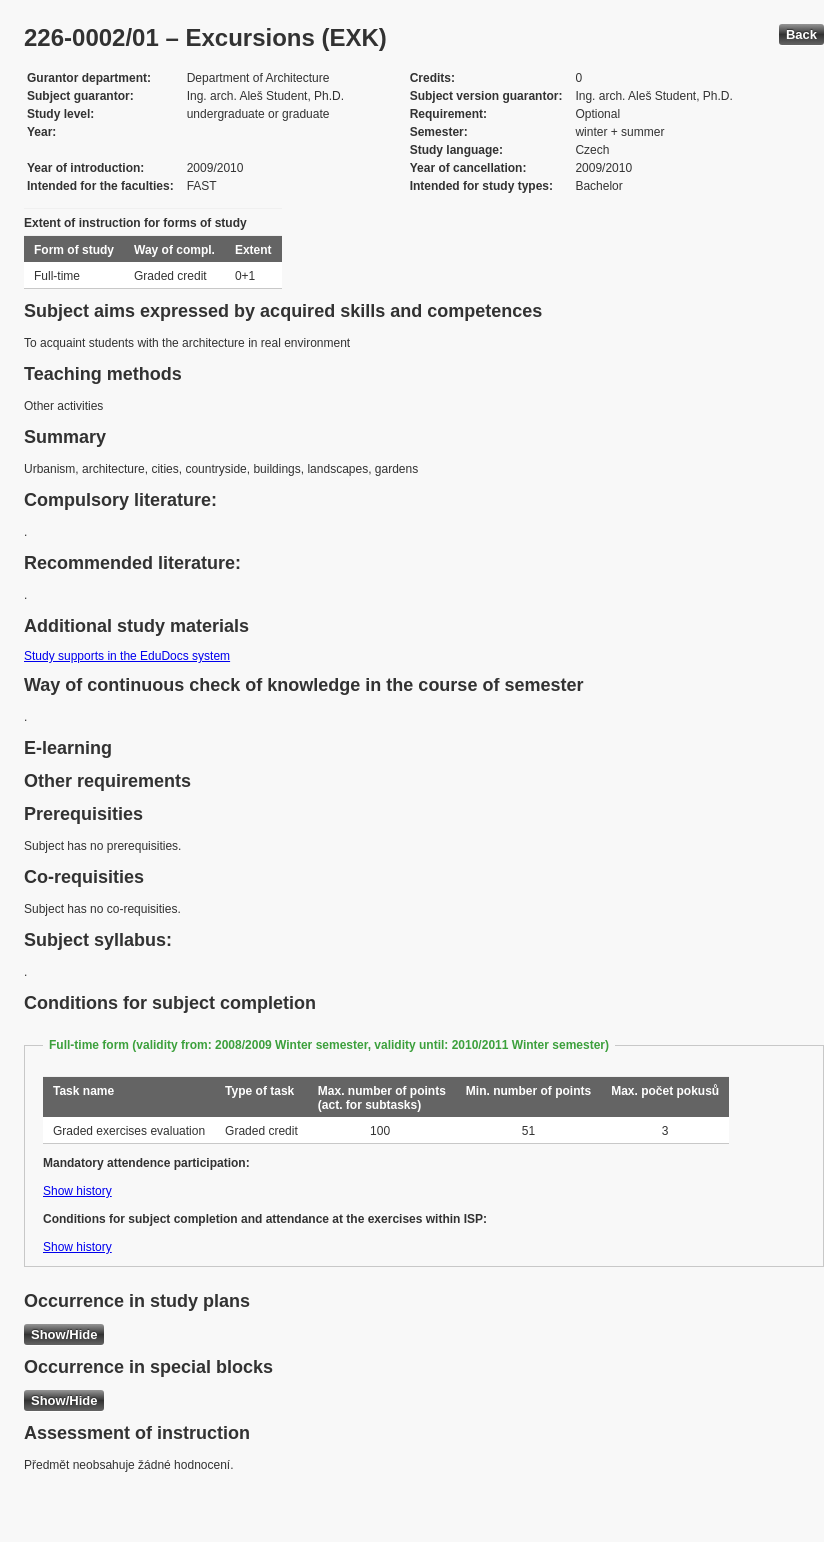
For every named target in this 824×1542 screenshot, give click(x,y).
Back (801, 34)
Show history (77, 1191)
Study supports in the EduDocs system (127, 656)
